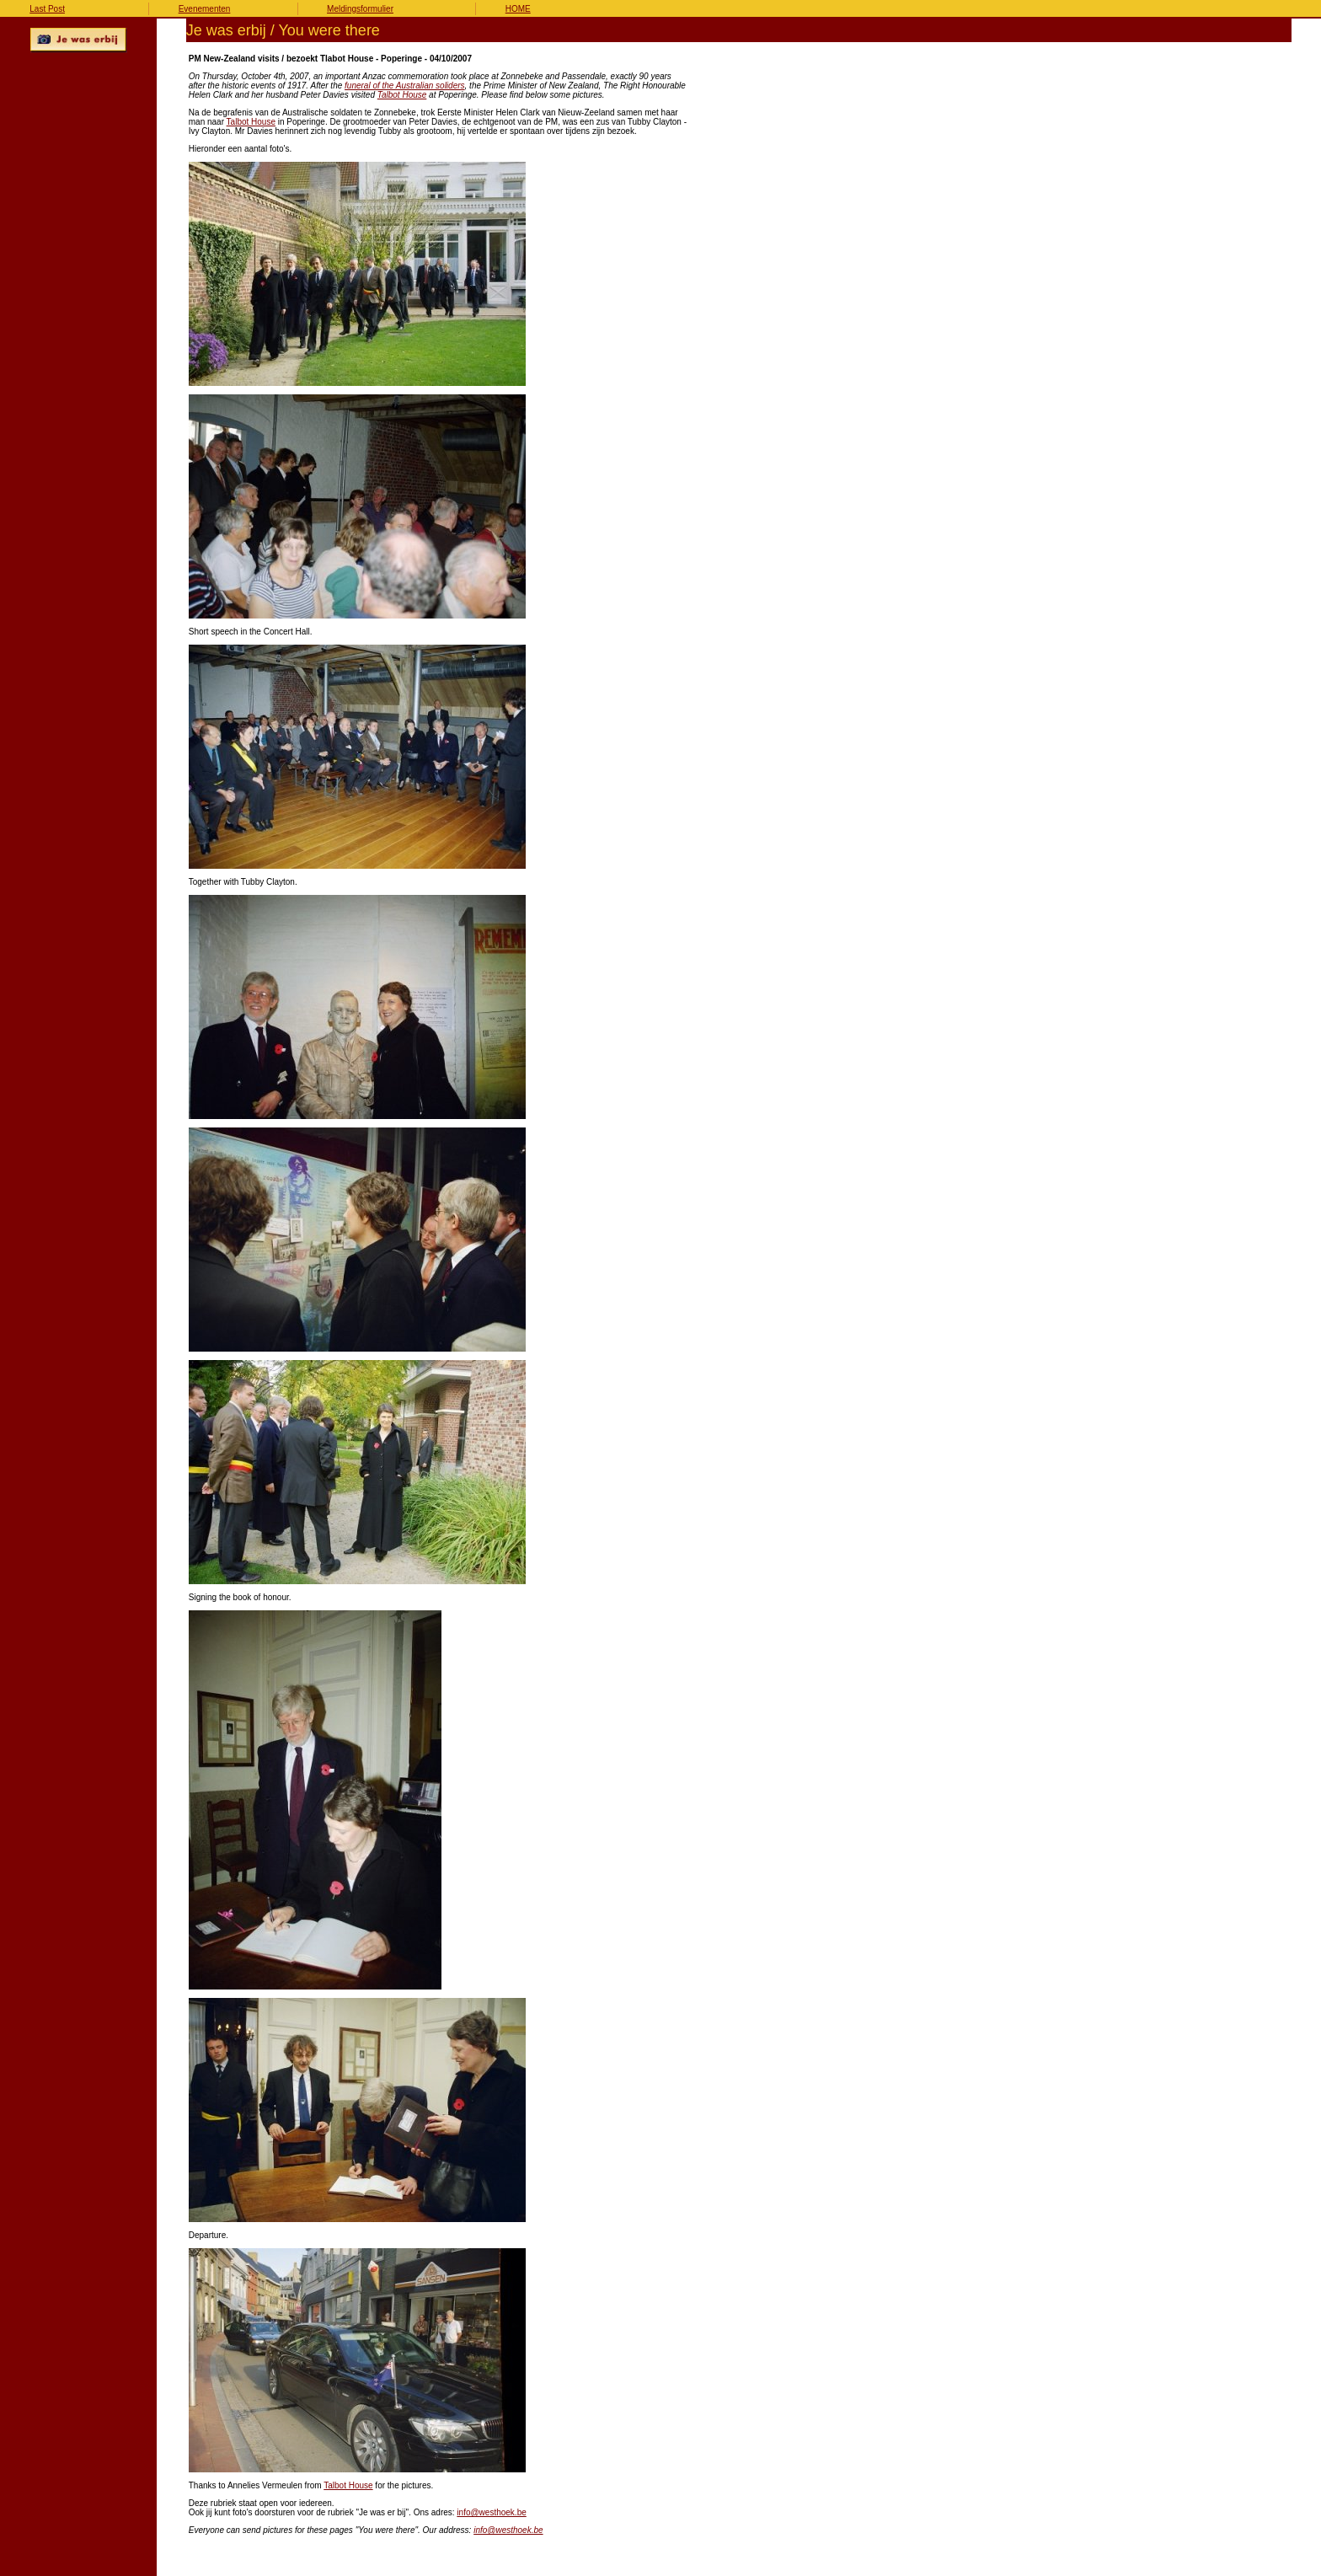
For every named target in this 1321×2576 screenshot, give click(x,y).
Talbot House (402, 94)
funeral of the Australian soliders (405, 85)
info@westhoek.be (491, 2512)
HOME (518, 8)
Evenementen (205, 8)
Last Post (47, 8)
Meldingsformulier (360, 8)
